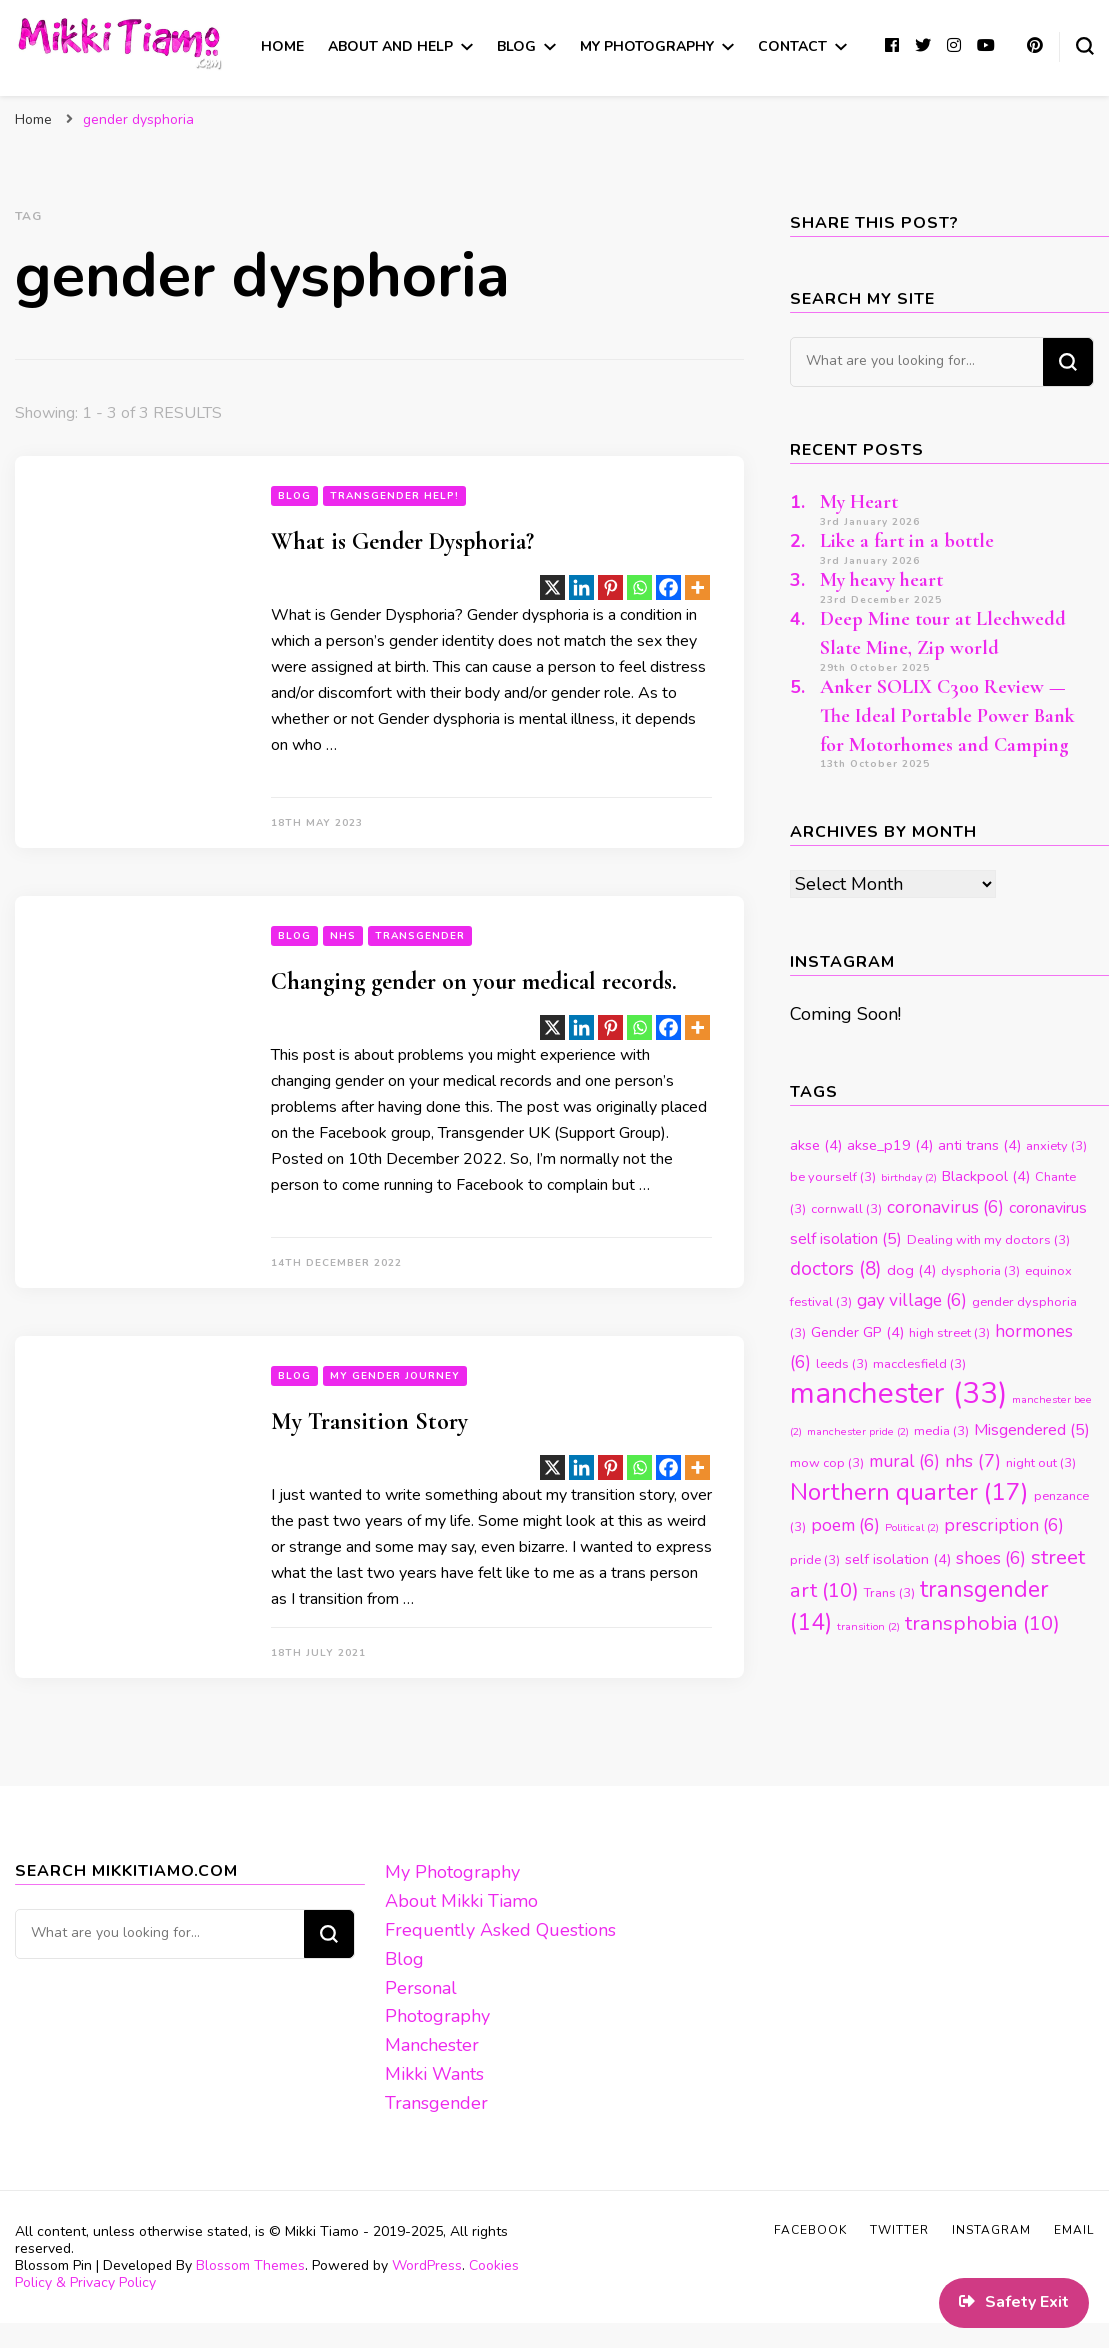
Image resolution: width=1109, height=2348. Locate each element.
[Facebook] (668, 587)
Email (1074, 2230)
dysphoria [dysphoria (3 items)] (980, 1271)
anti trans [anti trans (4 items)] (979, 1145)
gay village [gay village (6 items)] (912, 1300)
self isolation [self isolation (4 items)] (898, 1559)
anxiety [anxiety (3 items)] (1056, 1146)
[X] (552, 587)
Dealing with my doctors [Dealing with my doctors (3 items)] (988, 1240)
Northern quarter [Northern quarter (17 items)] (909, 1492)
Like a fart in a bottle (907, 541)
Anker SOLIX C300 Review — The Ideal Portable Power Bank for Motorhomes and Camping (947, 716)
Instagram (991, 2230)
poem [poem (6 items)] (845, 1525)
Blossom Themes (250, 2265)
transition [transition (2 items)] (868, 1626)
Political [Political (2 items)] (912, 1527)
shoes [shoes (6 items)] (991, 1558)
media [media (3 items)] (941, 1431)
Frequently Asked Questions (500, 1930)
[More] (697, 587)
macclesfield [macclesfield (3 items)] (919, 1364)
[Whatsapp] (639, 587)
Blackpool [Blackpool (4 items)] (986, 1176)
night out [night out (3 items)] (1041, 1463)
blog (294, 496)
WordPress (427, 2265)
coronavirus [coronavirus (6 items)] (945, 1207)
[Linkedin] (581, 587)
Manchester (432, 2045)
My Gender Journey (395, 1376)
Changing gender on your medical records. (474, 981)
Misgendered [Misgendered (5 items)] (1032, 1430)
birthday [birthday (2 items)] (909, 1177)
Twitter (899, 2230)
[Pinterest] (610, 587)
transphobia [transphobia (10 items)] (982, 1623)
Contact (792, 46)
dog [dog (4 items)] (911, 1270)
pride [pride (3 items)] (815, 1560)
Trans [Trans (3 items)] (889, 1593)
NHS (343, 936)
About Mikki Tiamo (461, 1901)
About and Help (390, 46)
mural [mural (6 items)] (904, 1461)
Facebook (810, 2230)
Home (282, 46)
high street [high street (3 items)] (949, 1333)
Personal (421, 1988)
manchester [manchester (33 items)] (898, 1393)
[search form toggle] (1085, 46)
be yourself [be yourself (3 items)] (833, 1177)
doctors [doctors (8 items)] (836, 1269)
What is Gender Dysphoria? (402, 541)
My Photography (647, 46)
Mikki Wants (434, 2074)
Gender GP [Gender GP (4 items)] (857, 1332)
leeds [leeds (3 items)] (842, 1364)
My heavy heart (881, 580)
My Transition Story (369, 1421)
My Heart (859, 502)
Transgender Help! (394, 496)
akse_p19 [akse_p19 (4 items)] (890, 1145)
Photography (437, 2016)
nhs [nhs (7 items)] (973, 1461)
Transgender (420, 936)
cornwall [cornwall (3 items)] (846, 1209)
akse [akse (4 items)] (816, 1145)
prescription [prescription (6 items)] (1004, 1525)
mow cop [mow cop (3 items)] (827, 1463)
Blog (516, 46)
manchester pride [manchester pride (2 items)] (858, 1431)
